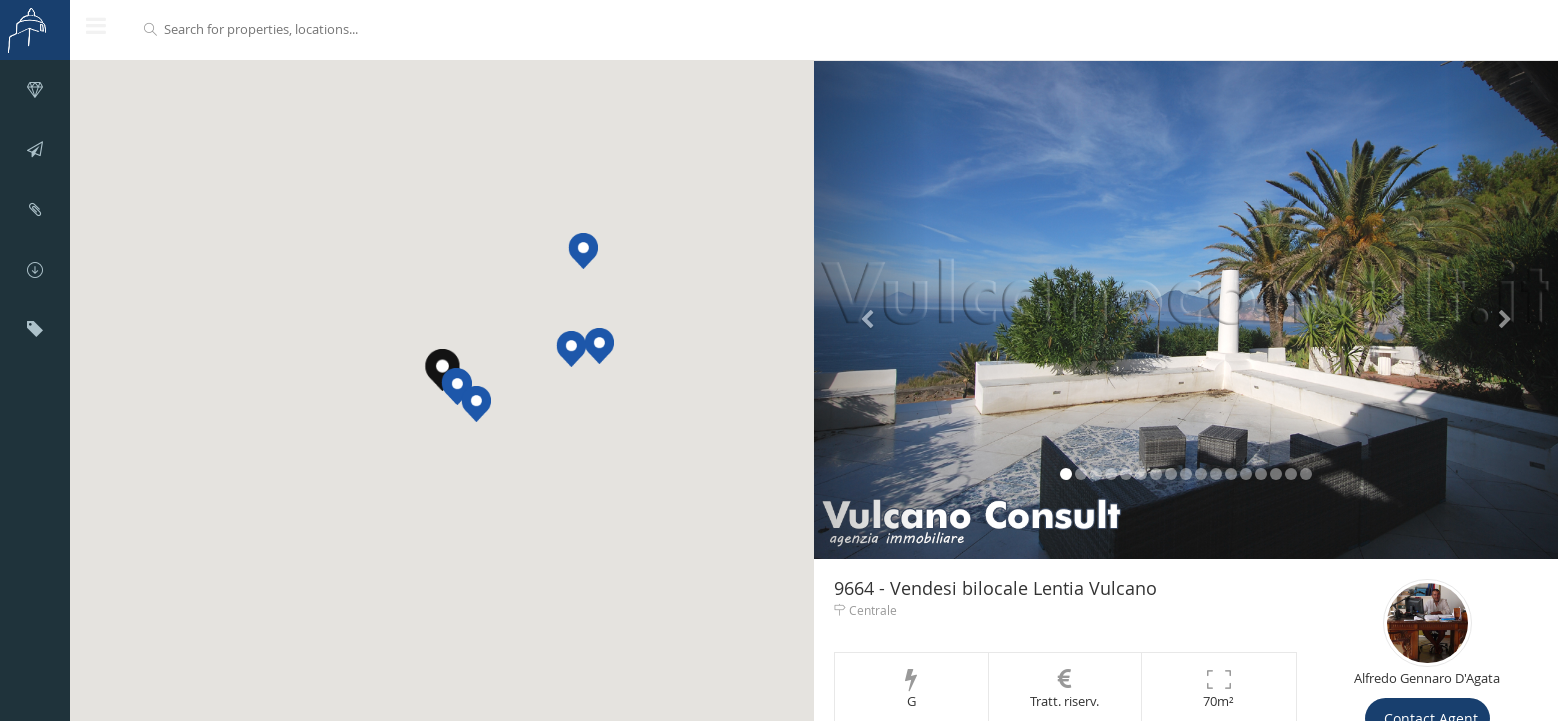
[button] (457, 387)
